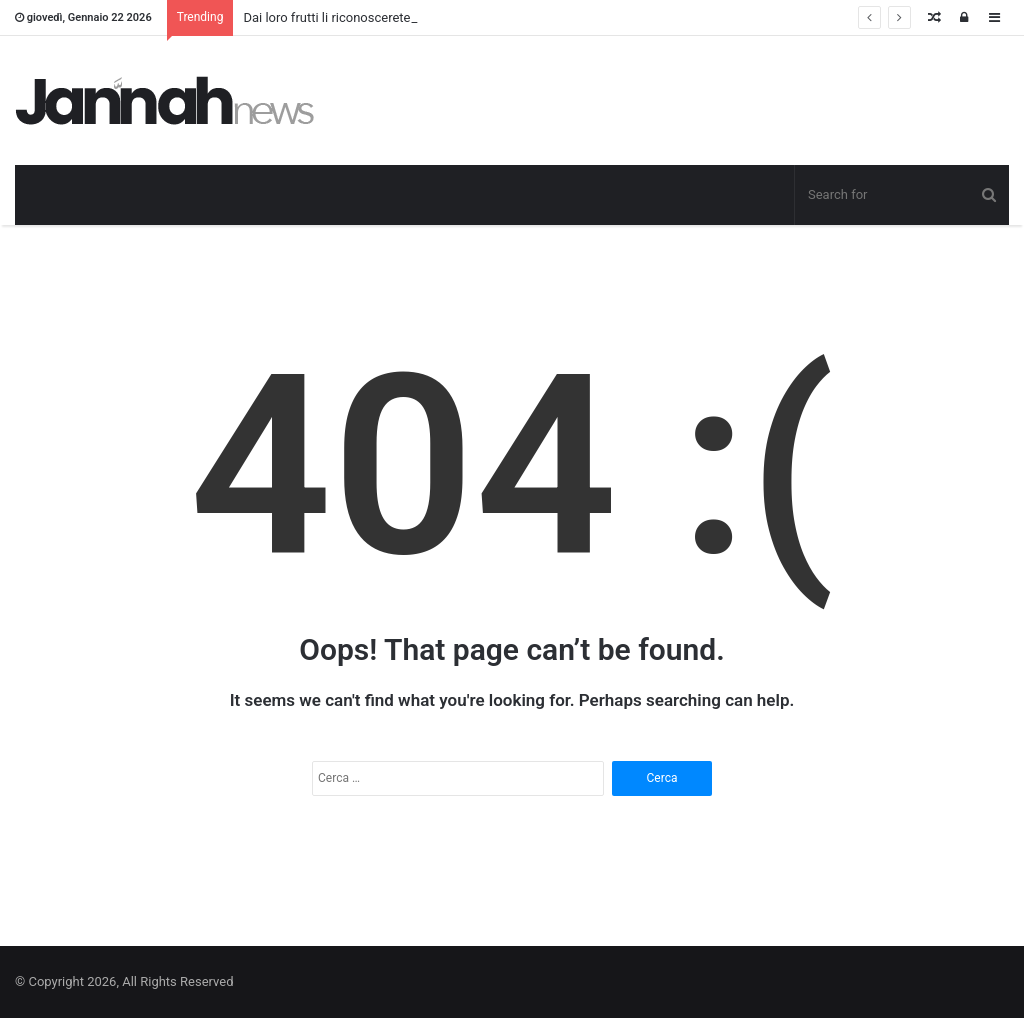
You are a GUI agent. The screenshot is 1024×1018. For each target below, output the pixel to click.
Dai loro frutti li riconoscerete (326, 17)
